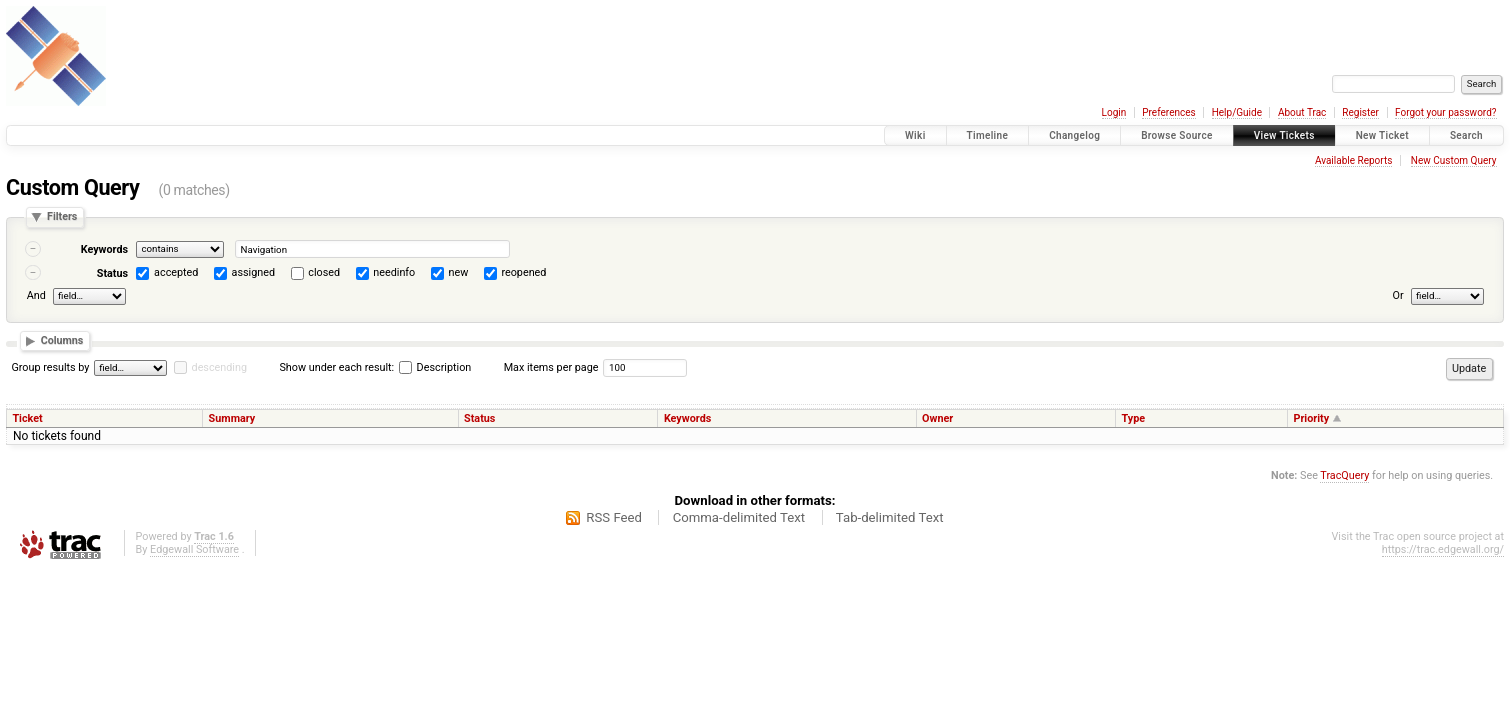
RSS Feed (614, 517)
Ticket (27, 418)
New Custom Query (1454, 160)
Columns (62, 340)
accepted (176, 272)
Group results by (50, 367)
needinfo (394, 272)
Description (435, 367)
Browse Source (1177, 135)
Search (1466, 135)
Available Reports (1353, 160)
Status (112, 273)
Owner (937, 418)
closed (324, 272)
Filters (62, 217)
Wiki (915, 135)
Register (1360, 112)
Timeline (988, 135)
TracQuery (1344, 475)
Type (1134, 418)
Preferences (1168, 112)
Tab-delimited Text (890, 517)
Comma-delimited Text (739, 517)
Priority (1311, 418)
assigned (253, 272)
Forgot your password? (1446, 112)
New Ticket (1382, 135)
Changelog (1074, 135)
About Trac (1302, 112)
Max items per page (551, 367)
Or (1398, 296)
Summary (232, 418)
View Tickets (1284, 135)
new (458, 272)
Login (1114, 112)
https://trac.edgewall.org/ (1443, 549)
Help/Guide (1237, 112)
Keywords (104, 249)
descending (219, 367)
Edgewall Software (194, 549)
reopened (523, 272)
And (36, 296)
